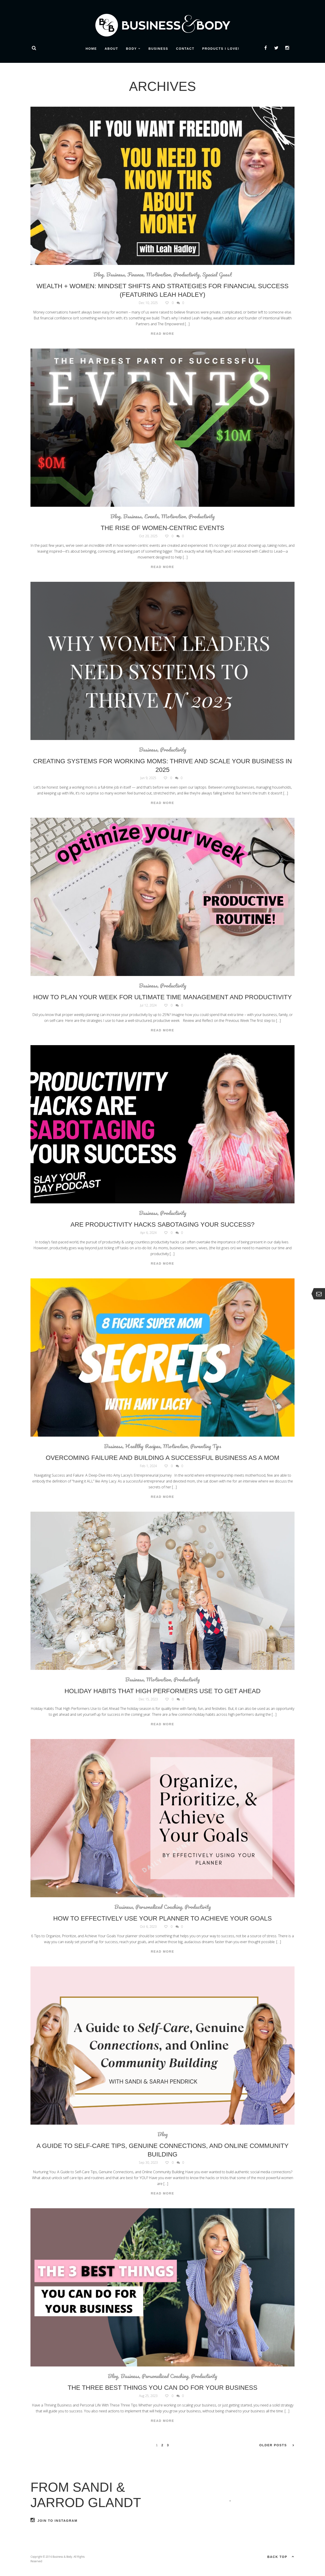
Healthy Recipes (142, 1446)
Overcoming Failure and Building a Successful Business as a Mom (162, 1457)
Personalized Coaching (158, 1906)
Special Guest (217, 274)
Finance (135, 274)
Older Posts (277, 2445)
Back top (281, 2556)
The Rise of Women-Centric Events (162, 527)
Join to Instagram (53, 2519)
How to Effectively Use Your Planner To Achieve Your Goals (162, 1918)
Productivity (186, 274)
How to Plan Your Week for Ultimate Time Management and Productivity (162, 997)
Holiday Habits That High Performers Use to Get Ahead (163, 1691)
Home (91, 48)
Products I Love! (220, 48)
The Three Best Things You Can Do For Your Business (163, 2387)
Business (158, 48)
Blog (98, 274)
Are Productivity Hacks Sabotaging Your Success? (162, 1224)
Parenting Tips (205, 1446)
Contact (185, 48)
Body (131, 48)
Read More (162, 333)
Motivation (158, 274)
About (111, 48)
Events (151, 516)
